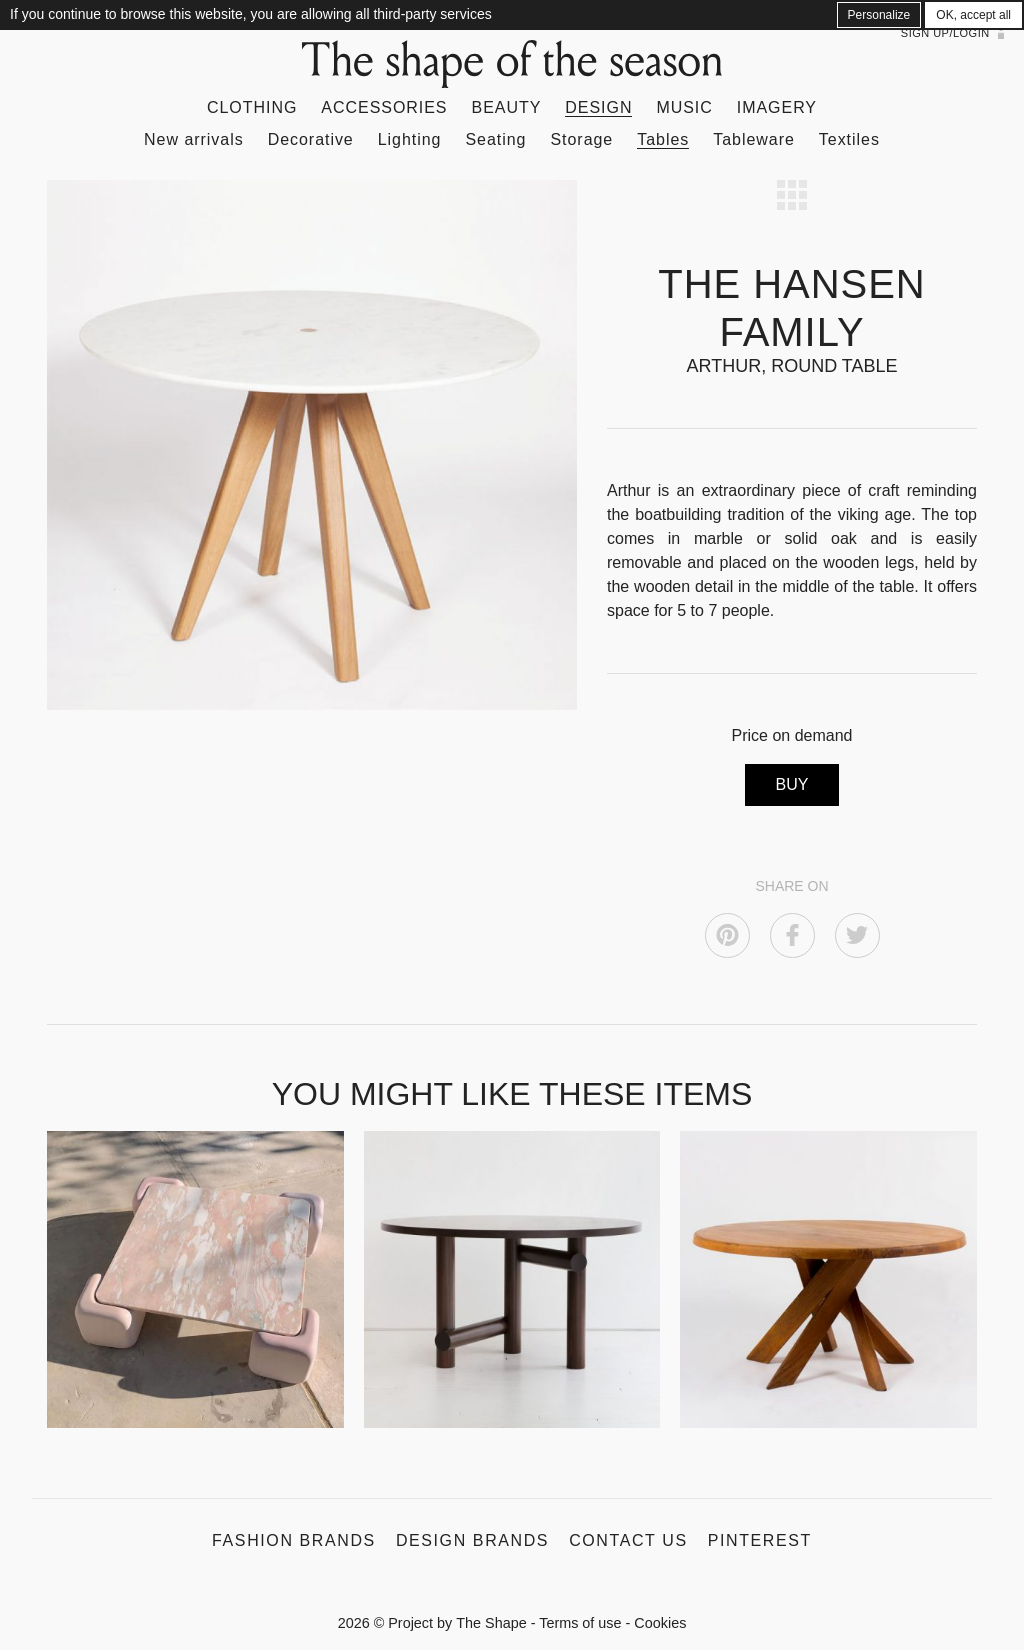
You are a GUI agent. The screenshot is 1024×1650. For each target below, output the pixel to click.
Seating (495, 139)
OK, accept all (973, 15)
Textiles (849, 139)
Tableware (754, 139)
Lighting (410, 139)
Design (598, 107)
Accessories (384, 107)
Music (684, 107)
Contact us (628, 1540)
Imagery (777, 107)
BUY (792, 784)
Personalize (879, 15)
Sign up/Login (945, 33)
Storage (581, 139)
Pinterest (760, 1540)
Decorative (311, 139)
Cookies (660, 1623)
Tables (663, 139)
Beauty (507, 107)
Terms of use (580, 1623)
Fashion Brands (294, 1540)
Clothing (252, 107)
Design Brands (472, 1540)
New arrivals (194, 139)
